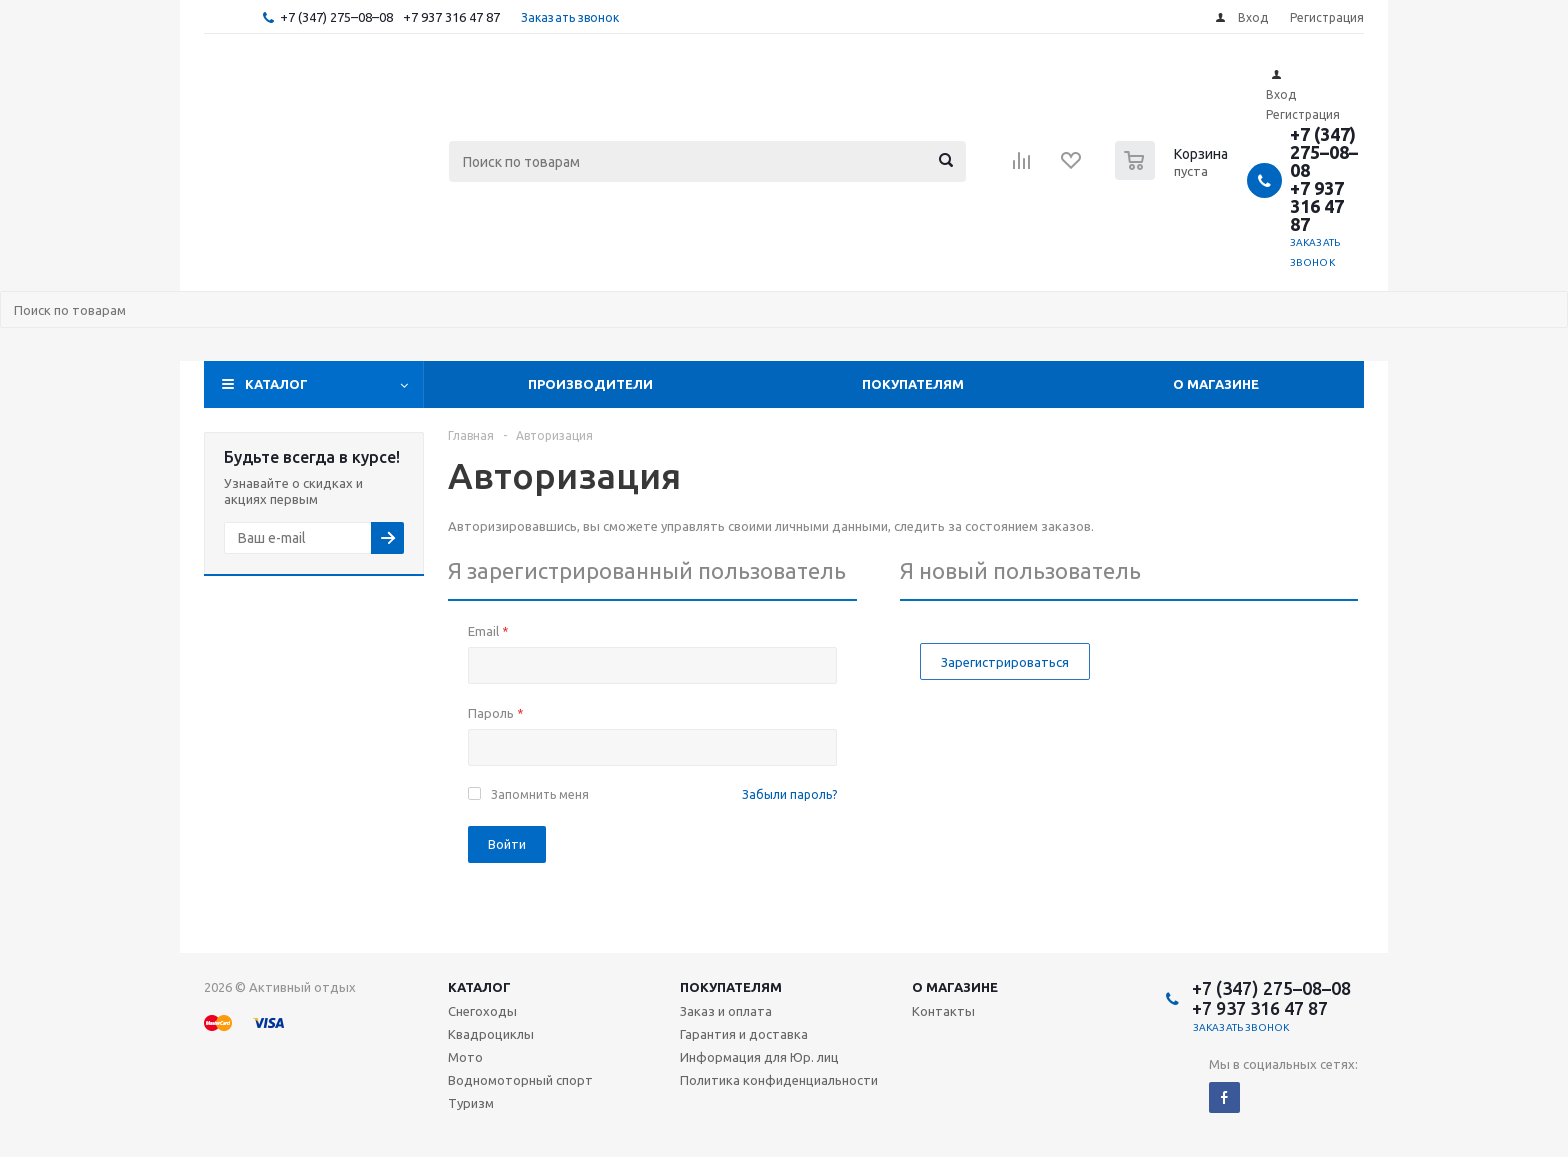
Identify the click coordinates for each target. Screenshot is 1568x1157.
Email (488, 631)
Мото (465, 1057)
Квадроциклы (491, 1034)
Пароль (495, 713)
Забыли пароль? (789, 794)
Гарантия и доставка (744, 1034)
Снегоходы (482, 1011)
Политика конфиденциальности (779, 1080)
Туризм (471, 1103)
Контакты (943, 1011)
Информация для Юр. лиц (759, 1057)
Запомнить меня (540, 794)
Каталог (276, 384)
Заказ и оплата (726, 1011)
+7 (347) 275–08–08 (336, 17)
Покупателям (913, 384)
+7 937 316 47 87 (451, 17)
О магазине (1216, 384)
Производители (590, 384)
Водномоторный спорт (520, 1080)
